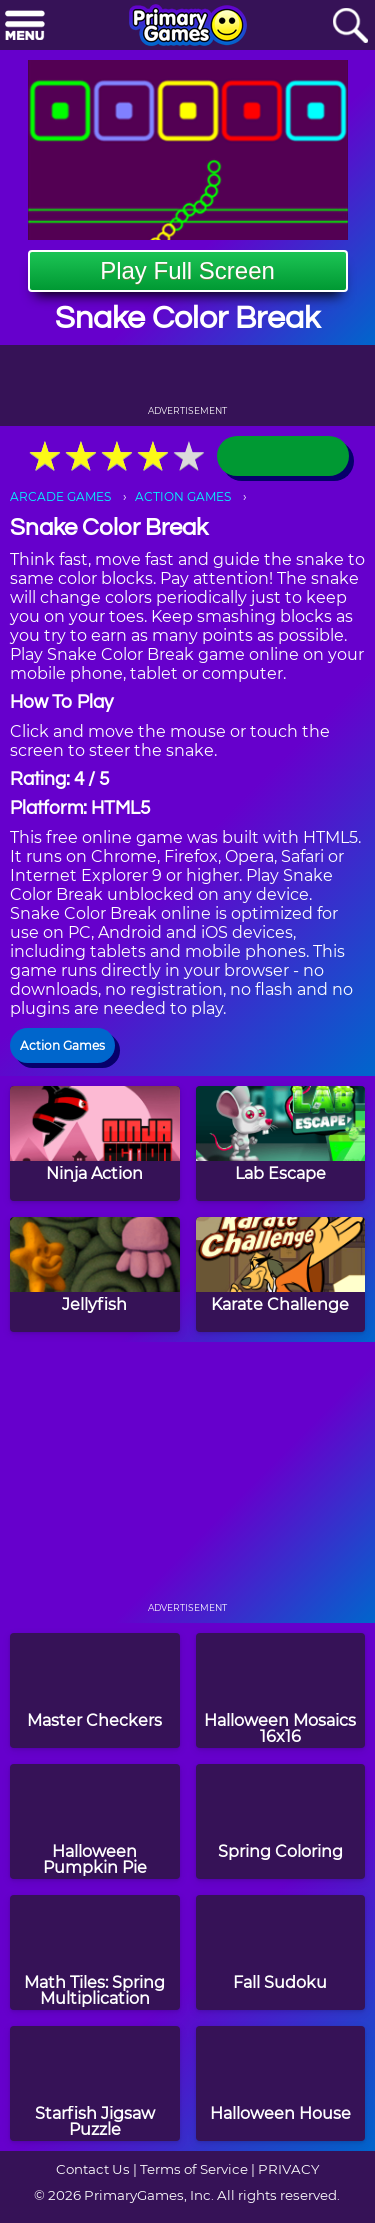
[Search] (350, 26)
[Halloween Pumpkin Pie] (95, 1821)
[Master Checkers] (95, 1690)
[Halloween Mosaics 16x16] (281, 1690)
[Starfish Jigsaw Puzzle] (95, 2083)
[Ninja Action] (95, 1143)
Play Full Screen (187, 270)
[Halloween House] (281, 2083)
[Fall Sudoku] (281, 1952)
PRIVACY (288, 2169)
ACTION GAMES (183, 496)
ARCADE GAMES (60, 496)
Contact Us (93, 2169)
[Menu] (25, 26)
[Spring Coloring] (281, 1821)
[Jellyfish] (95, 1274)
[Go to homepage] (188, 27)
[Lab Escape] (281, 1143)
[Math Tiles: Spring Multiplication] (95, 1952)
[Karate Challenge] (281, 1274)
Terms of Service (194, 2169)
